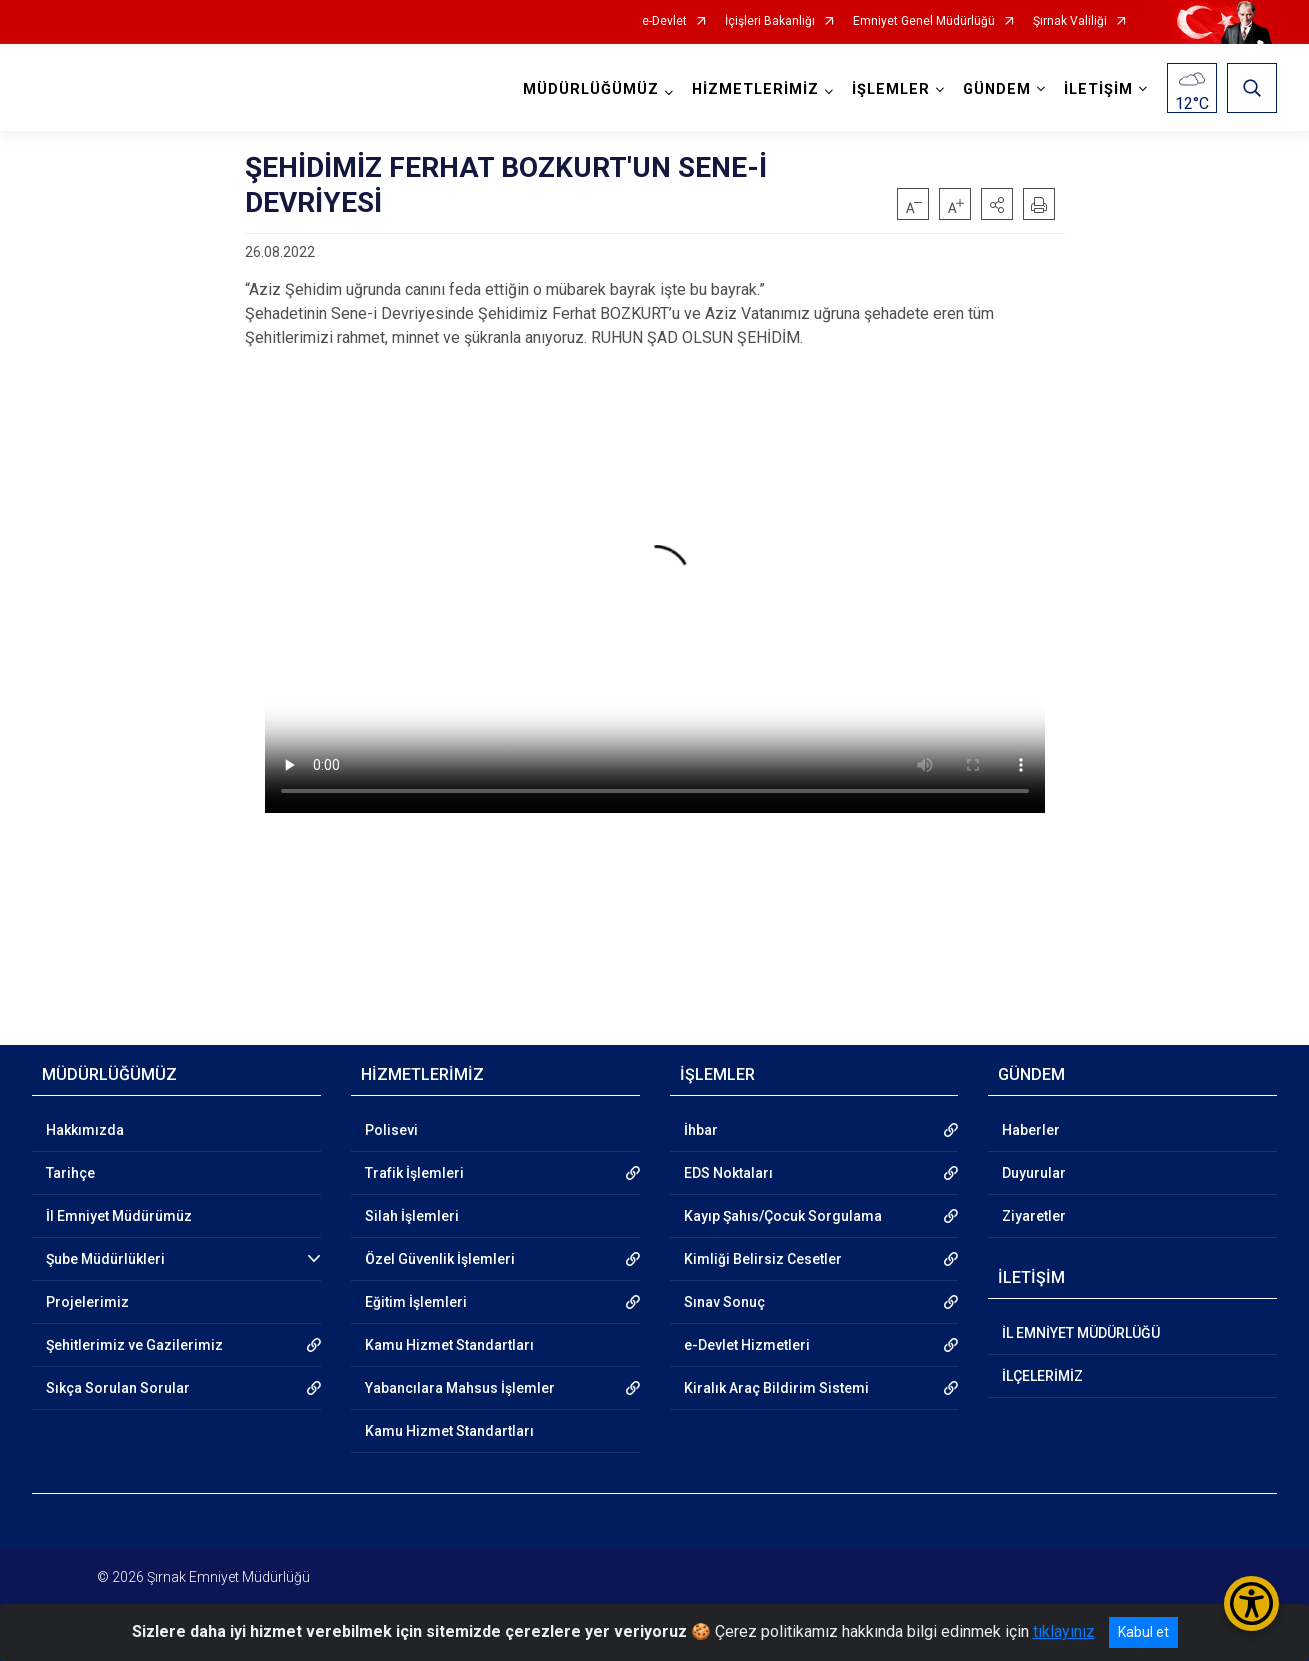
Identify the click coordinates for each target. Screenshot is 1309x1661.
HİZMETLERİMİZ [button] (755, 89)
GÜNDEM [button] (997, 89)
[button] (997, 204)
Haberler (1031, 1130)
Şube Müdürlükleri (105, 1259)
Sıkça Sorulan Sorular (118, 1388)
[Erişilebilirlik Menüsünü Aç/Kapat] (1251, 1603)
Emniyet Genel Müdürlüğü (924, 21)
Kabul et (1143, 1632)
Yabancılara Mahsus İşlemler (460, 1388)
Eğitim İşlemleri (416, 1302)
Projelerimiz (87, 1302)
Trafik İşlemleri (414, 1173)
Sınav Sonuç (724, 1302)
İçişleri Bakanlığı (770, 21)
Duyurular (1034, 1173)
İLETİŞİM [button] (1098, 89)
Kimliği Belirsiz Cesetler (763, 1259)
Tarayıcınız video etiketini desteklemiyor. (655, 593)
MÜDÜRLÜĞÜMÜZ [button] (591, 89)
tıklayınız (1064, 1631)
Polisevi (391, 1130)
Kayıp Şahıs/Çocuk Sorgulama (783, 1216)
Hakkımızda (85, 1130)
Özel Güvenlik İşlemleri (440, 1259)
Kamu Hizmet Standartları (449, 1345)
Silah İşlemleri (412, 1216)
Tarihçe (70, 1173)
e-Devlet (664, 21)
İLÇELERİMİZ (1042, 1376)
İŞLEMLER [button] (891, 89)
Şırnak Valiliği (1070, 21)
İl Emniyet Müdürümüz (119, 1216)
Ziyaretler (1034, 1216)
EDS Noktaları (728, 1173)
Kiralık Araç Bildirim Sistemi (776, 1388)
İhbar (701, 1130)
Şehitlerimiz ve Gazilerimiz (134, 1345)
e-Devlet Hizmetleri (747, 1345)
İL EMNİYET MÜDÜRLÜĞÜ (1081, 1333)
